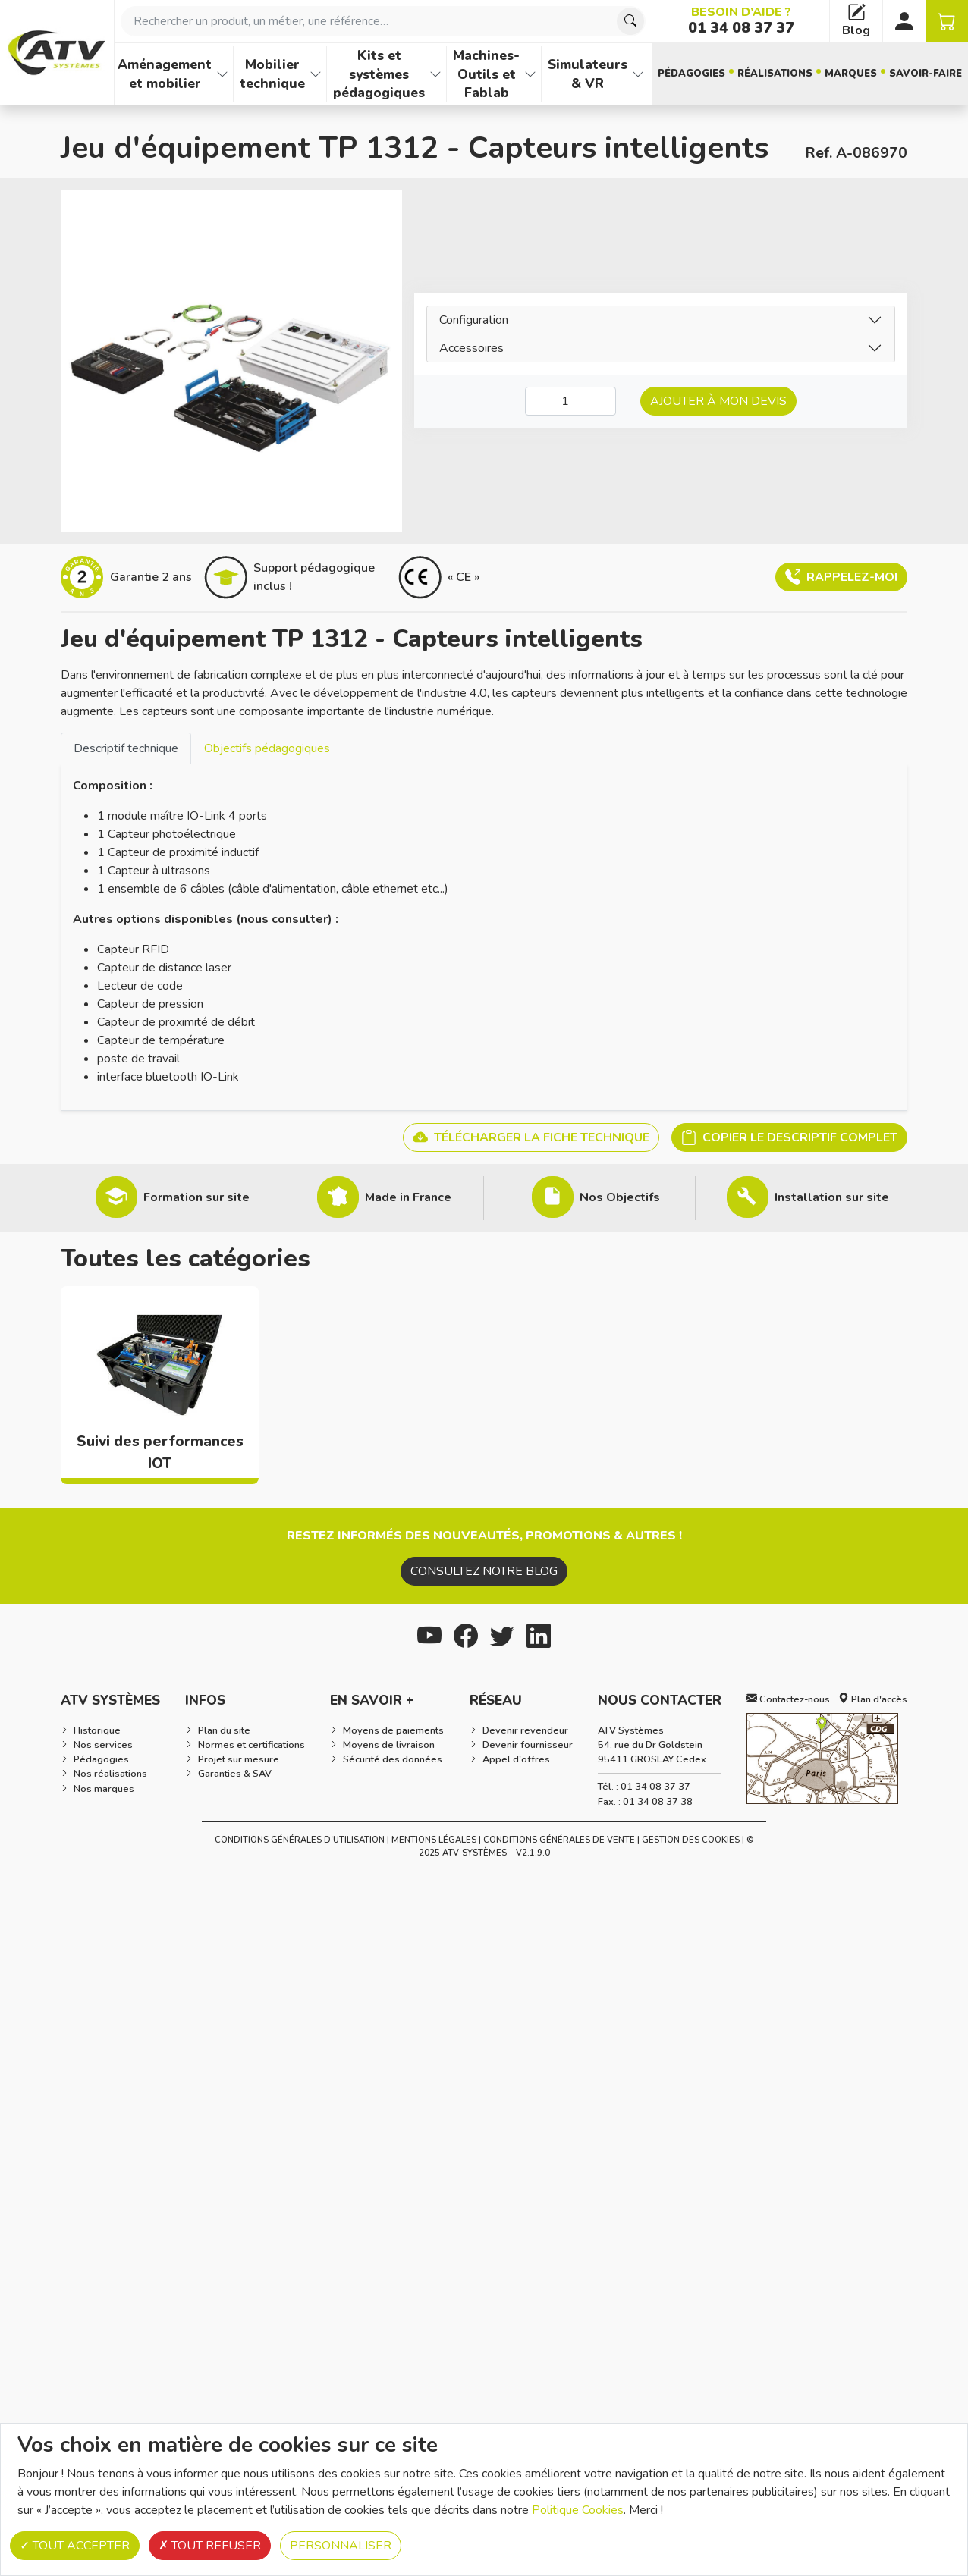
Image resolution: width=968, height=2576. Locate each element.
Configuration (473, 320)
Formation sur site (196, 1197)
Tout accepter (75, 2545)
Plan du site (224, 1730)
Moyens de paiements (393, 1730)
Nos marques (104, 1789)
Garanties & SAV (235, 1774)
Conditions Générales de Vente (559, 1840)
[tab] (126, 748)
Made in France (408, 1197)
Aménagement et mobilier (165, 74)
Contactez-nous (788, 1699)
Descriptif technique (126, 748)
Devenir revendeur (525, 1730)
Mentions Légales (433, 1840)
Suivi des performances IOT (160, 1452)
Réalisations (774, 73)
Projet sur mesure (238, 1759)
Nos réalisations (110, 1774)
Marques (851, 73)
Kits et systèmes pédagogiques (379, 74)
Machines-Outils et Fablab (486, 74)
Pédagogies (691, 73)
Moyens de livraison (389, 1745)
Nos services (103, 1745)
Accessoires (471, 348)
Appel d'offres (516, 1759)
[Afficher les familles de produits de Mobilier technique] (315, 74)
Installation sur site (832, 1197)
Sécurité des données (392, 1759)
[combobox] (383, 21)
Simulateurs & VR (587, 74)
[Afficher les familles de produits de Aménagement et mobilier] (222, 74)
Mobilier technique (272, 74)
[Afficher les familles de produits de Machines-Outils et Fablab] (530, 74)
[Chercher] (630, 21)
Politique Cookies (578, 2510)
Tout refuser (210, 2545)
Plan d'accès (872, 1699)
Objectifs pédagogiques (267, 748)
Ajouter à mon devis (718, 401)
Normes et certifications (251, 1745)
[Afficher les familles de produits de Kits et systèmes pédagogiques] (435, 74)
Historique (97, 1730)
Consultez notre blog (484, 1571)
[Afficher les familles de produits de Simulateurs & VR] (638, 74)
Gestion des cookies (691, 1840)
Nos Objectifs (620, 1197)
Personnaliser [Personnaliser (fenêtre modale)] (340, 2545)
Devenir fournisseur (527, 1745)
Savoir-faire (925, 73)
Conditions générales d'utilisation (300, 1840)
